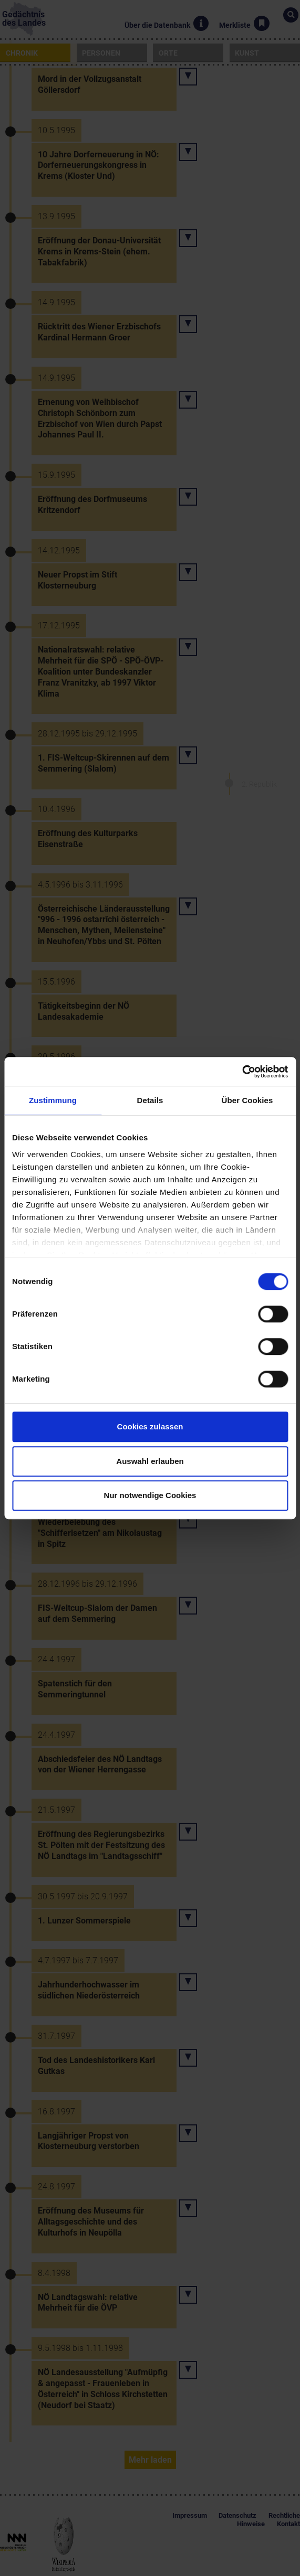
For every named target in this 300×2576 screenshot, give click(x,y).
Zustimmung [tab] (53, 1100)
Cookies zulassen (150, 1426)
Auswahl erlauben (149, 1461)
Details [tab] (150, 1100)
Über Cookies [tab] (247, 1100)
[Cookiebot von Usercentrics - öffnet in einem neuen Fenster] (242, 1071)
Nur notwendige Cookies (150, 1495)
